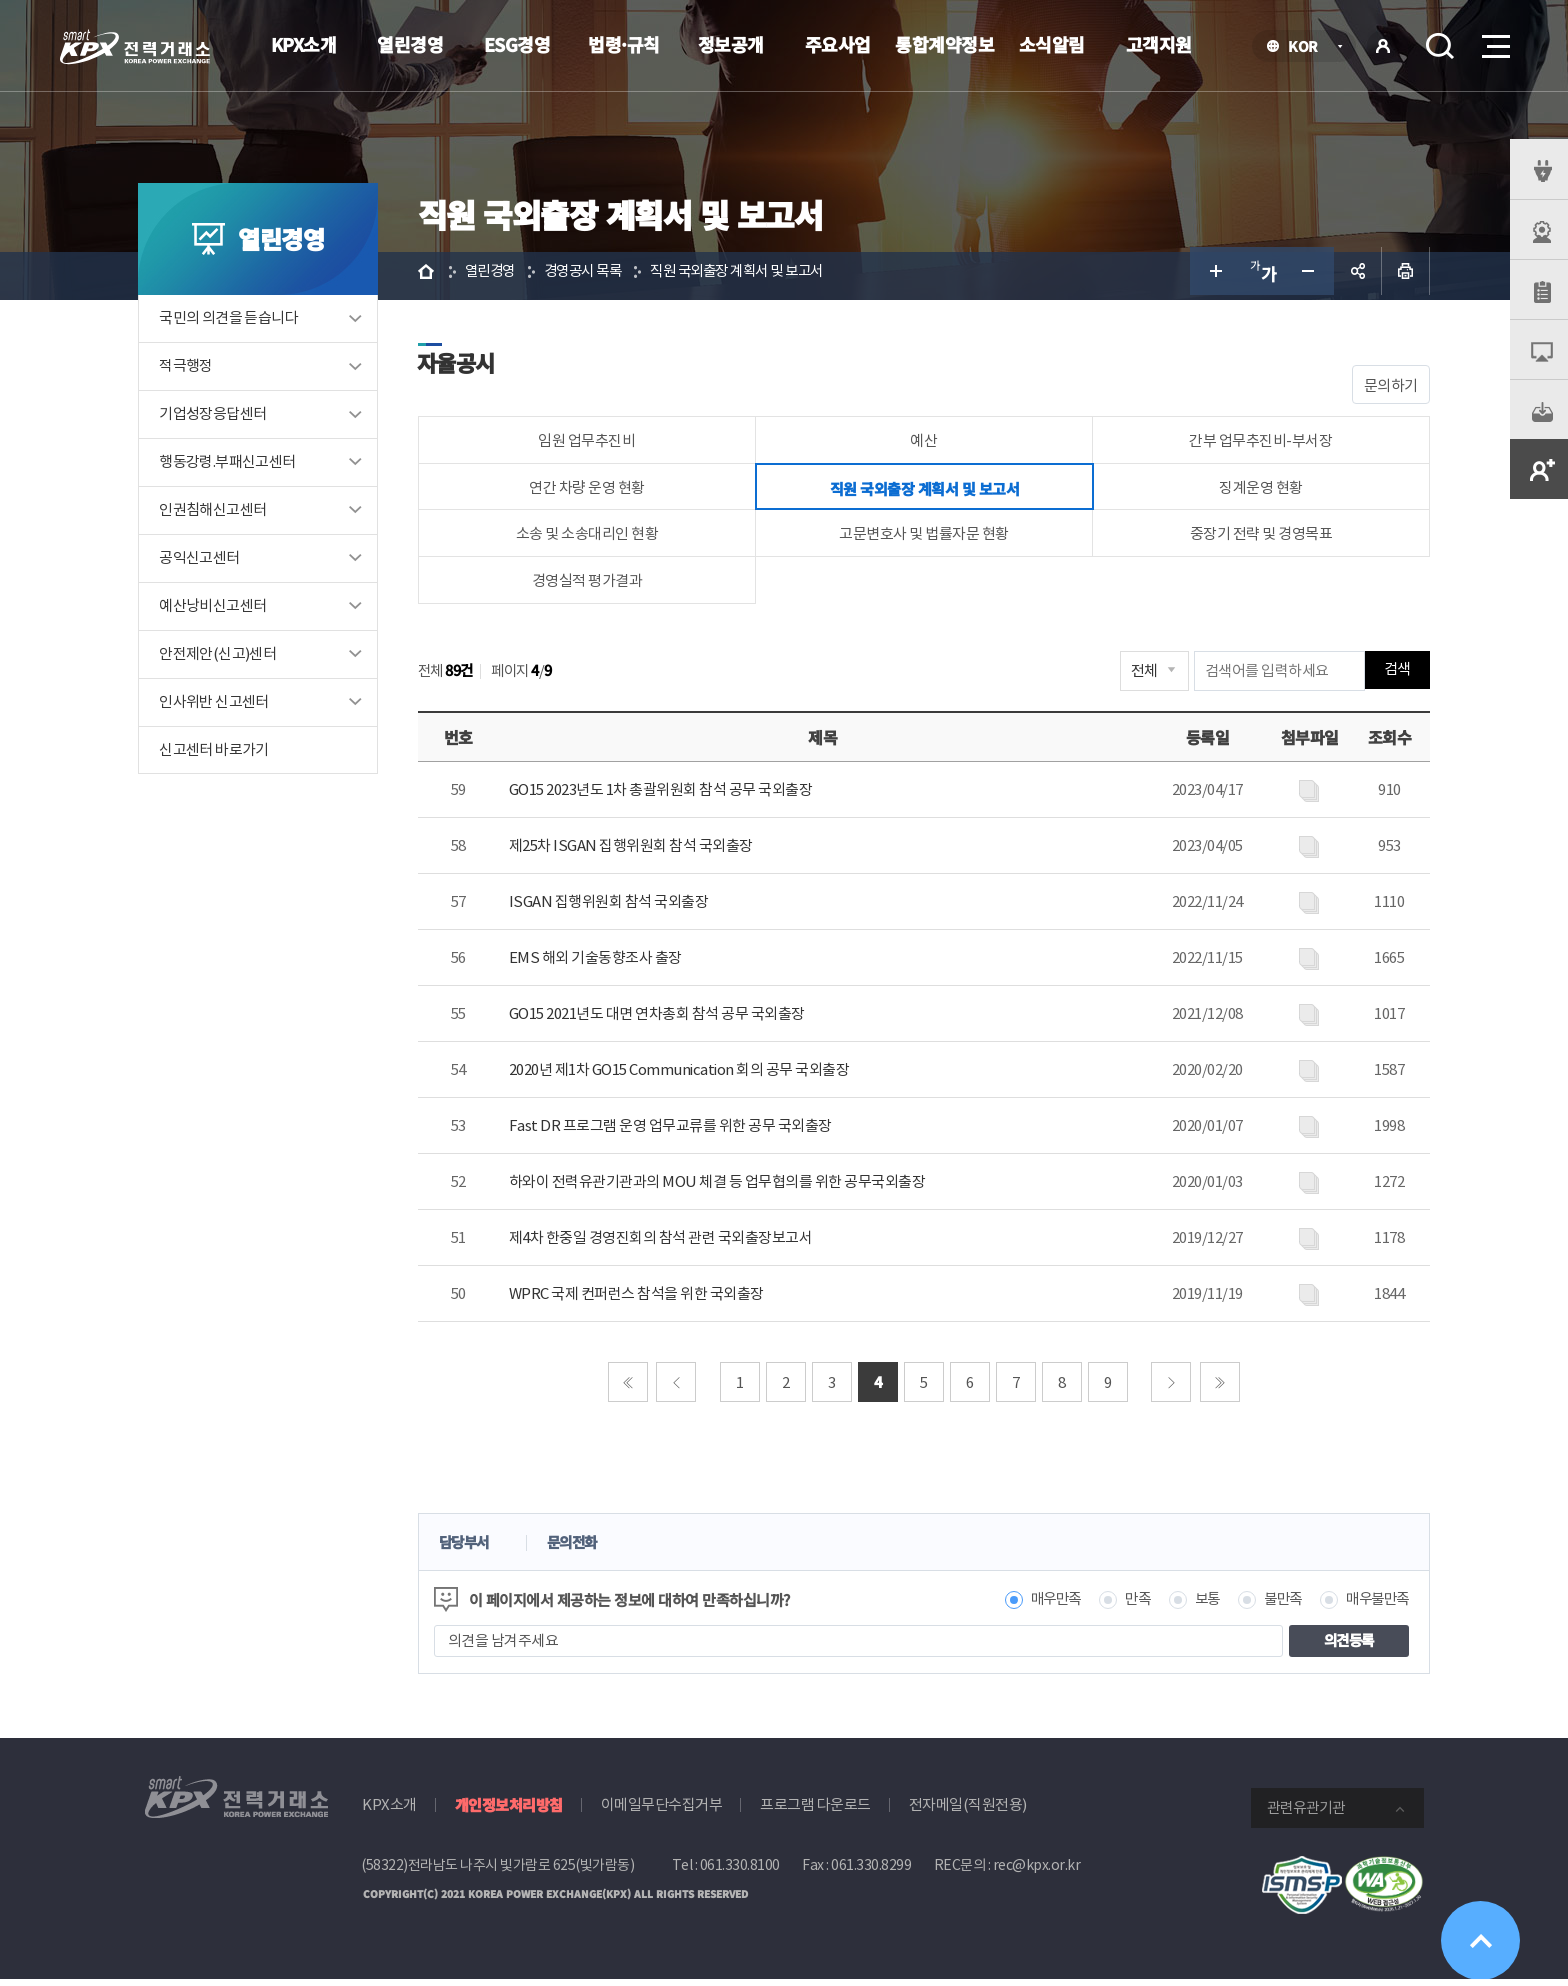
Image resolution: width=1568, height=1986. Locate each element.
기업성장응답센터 (218, 419)
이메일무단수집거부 (662, 1810)
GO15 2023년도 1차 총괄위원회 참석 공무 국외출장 (666, 795)
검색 (1440, 46)
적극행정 (192, 371)
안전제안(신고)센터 (223, 659)
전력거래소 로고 (135, 47)
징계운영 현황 (1257, 492)
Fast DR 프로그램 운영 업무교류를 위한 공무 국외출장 (675, 1131)
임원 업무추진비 (591, 445)
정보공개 (731, 44)
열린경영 (410, 44)
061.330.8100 (740, 1871)
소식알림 (1052, 44)
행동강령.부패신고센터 (233, 467)
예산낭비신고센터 (218, 611)
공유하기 (1352, 276)
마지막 (1220, 1388)
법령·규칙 (624, 44)
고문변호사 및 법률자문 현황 (924, 539)
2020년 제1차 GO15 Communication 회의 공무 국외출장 (684, 1075)
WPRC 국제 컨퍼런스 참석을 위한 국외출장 (641, 1299)
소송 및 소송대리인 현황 (591, 539)
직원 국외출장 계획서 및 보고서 (760, 275)
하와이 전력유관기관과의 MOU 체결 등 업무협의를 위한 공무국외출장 (722, 1187)
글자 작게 (1304, 276)
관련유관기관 (1306, 1813)
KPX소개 (304, 44)
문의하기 (1385, 390)
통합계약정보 (944, 44)
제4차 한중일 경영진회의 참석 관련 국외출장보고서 (666, 1243)
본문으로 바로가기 (0, 0)
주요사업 (838, 44)
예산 (924, 445)
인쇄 (1400, 276)
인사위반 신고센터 (220, 707)
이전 (677, 1388)
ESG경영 (517, 44)
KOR (1308, 47)
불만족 (1271, 1605)
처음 (628, 1388)
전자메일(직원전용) (968, 1810)
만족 (1121, 1605)
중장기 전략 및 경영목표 (1257, 539)
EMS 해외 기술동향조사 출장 (600, 963)
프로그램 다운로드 (815, 1810)
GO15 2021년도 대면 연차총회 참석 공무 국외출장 (662, 1019)
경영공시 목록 (596, 275)
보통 (1192, 1605)
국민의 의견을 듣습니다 (234, 323)
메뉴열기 (1494, 40)
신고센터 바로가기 (220, 755)
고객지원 (1159, 44)
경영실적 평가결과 (591, 586)
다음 (1172, 1388)
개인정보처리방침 (509, 1810)
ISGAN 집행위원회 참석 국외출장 (614, 907)
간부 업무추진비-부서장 (1257, 445)
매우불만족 (1370, 1605)
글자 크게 (1208, 276)
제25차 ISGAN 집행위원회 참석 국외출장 (636, 851)
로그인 (1383, 46)
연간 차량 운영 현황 (591, 492)
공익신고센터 (205, 563)
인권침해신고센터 (218, 515)
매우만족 (1036, 1605)
